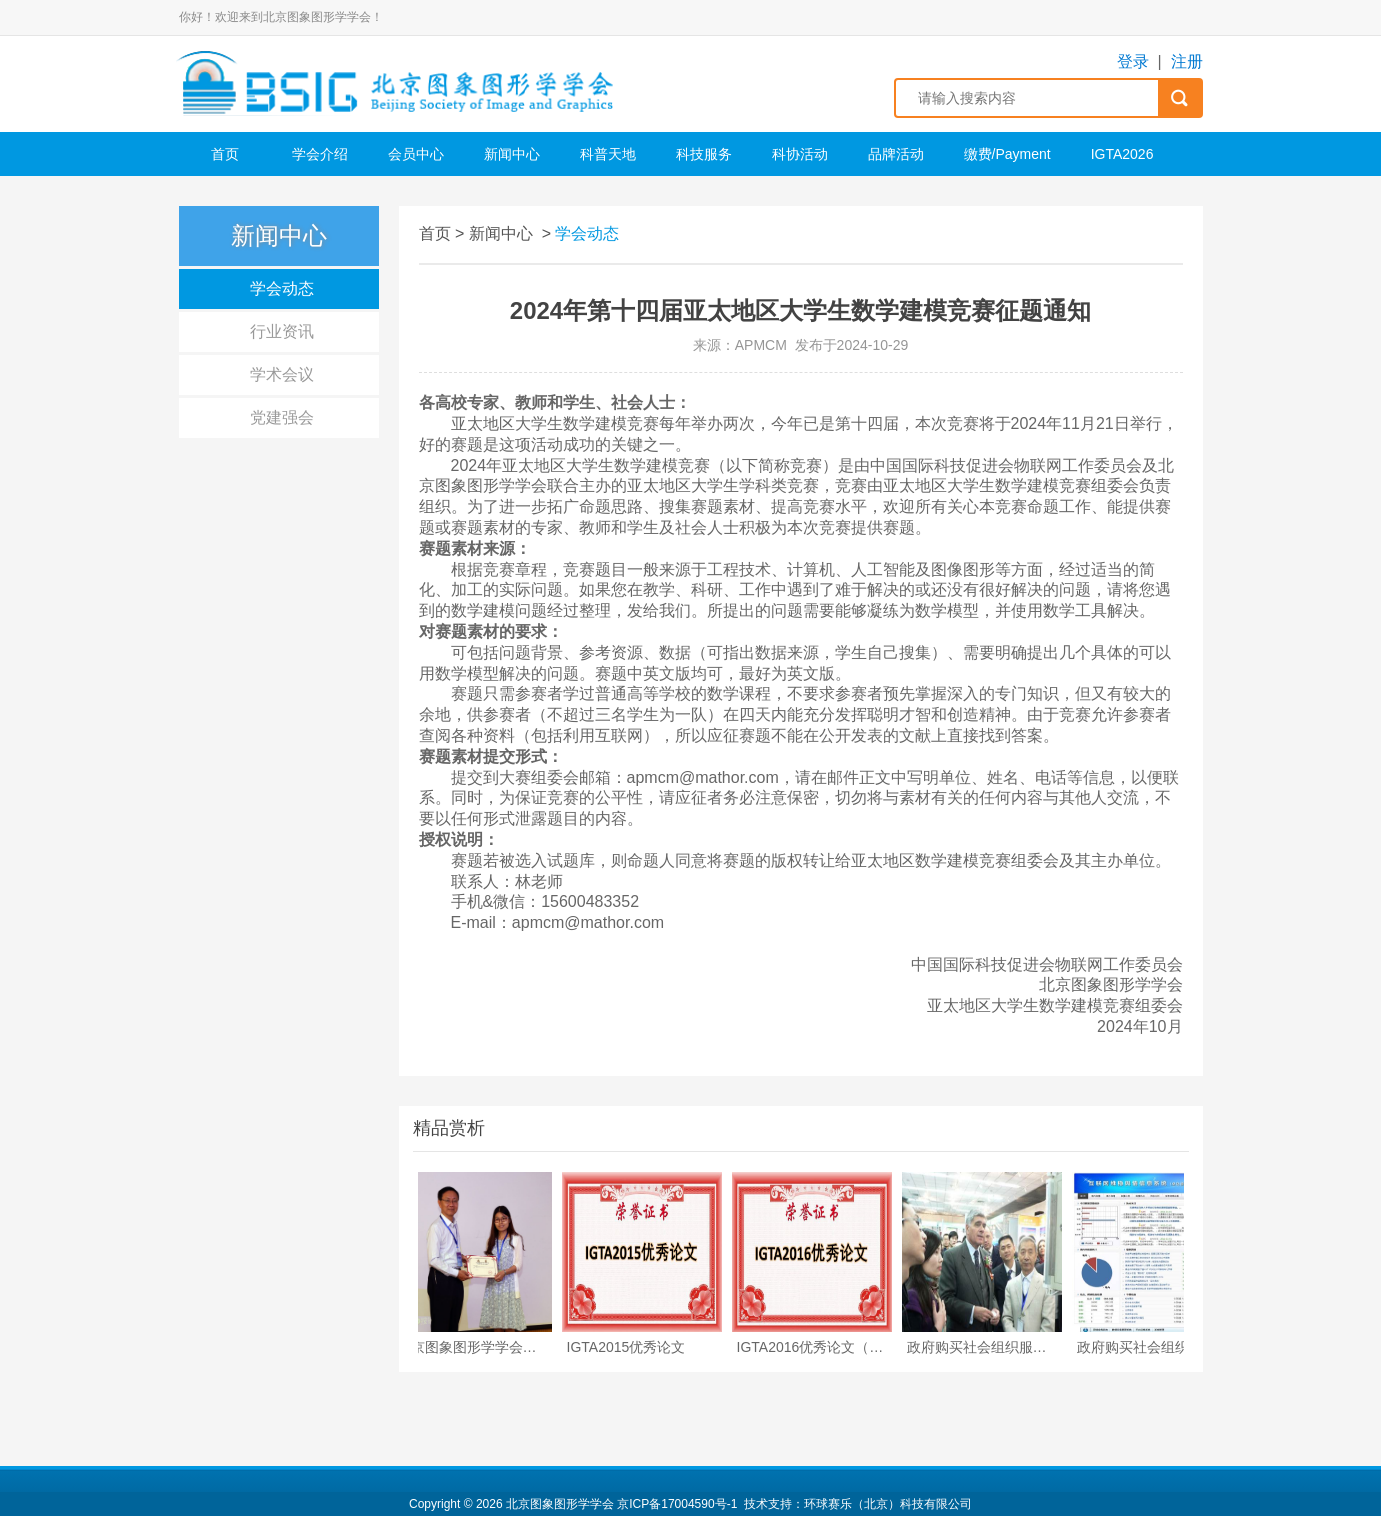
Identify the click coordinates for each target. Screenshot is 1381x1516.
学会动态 (282, 288)
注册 (1187, 61)
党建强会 (282, 417)
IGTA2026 (1122, 154)
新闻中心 (512, 154)
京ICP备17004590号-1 (677, 1504)
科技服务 (704, 154)
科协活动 (800, 154)
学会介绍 (320, 154)
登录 (1133, 61)
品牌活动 (896, 154)
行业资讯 (282, 331)
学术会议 (282, 374)
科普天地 (608, 154)
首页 (225, 154)
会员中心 (416, 154)
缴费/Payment (1007, 154)
